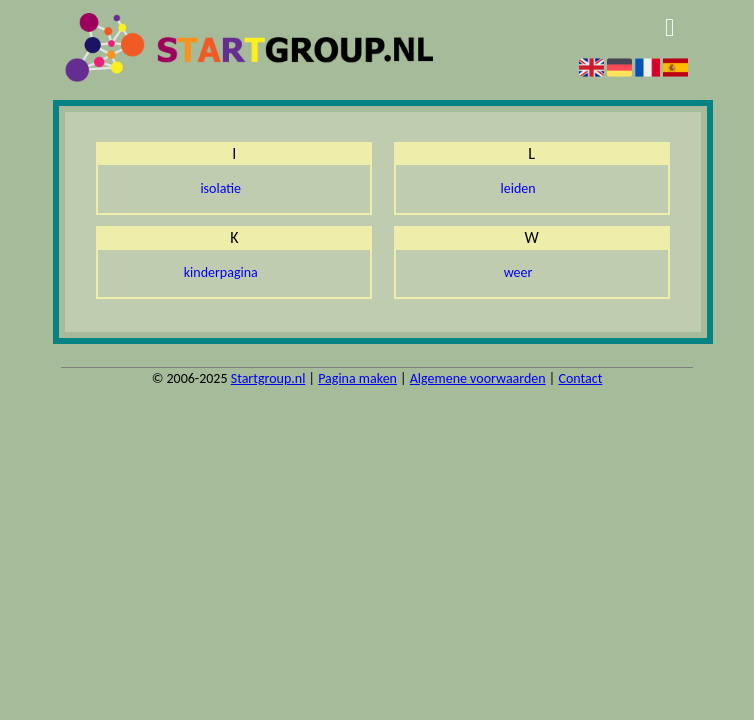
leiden (518, 188)
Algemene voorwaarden (478, 378)
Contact (580, 378)
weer (518, 272)
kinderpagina (221, 272)
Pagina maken (357, 378)
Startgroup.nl (268, 378)
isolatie (220, 188)
